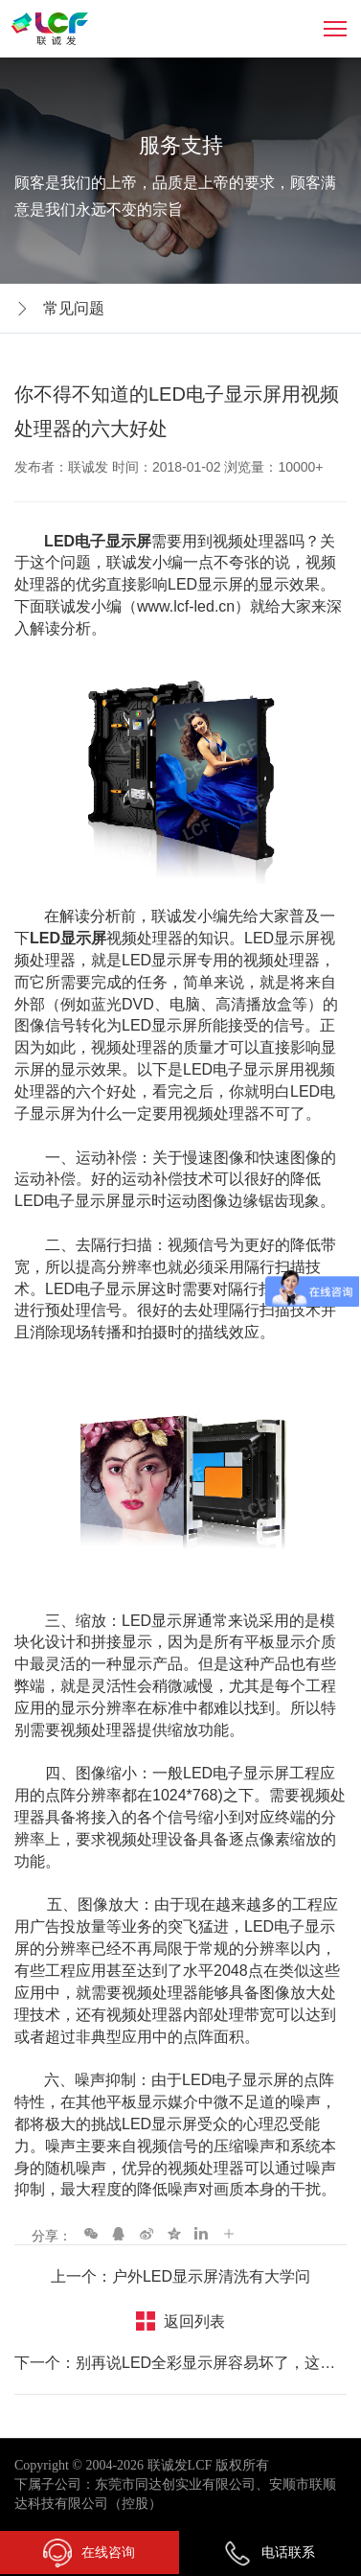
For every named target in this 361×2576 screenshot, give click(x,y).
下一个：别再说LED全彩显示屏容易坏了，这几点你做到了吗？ (180, 2363)
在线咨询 (89, 2553)
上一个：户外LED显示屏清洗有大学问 (180, 2276)
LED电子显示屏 (95, 541)
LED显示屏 (68, 938)
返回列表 (194, 2321)
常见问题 (73, 308)
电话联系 (269, 2552)
